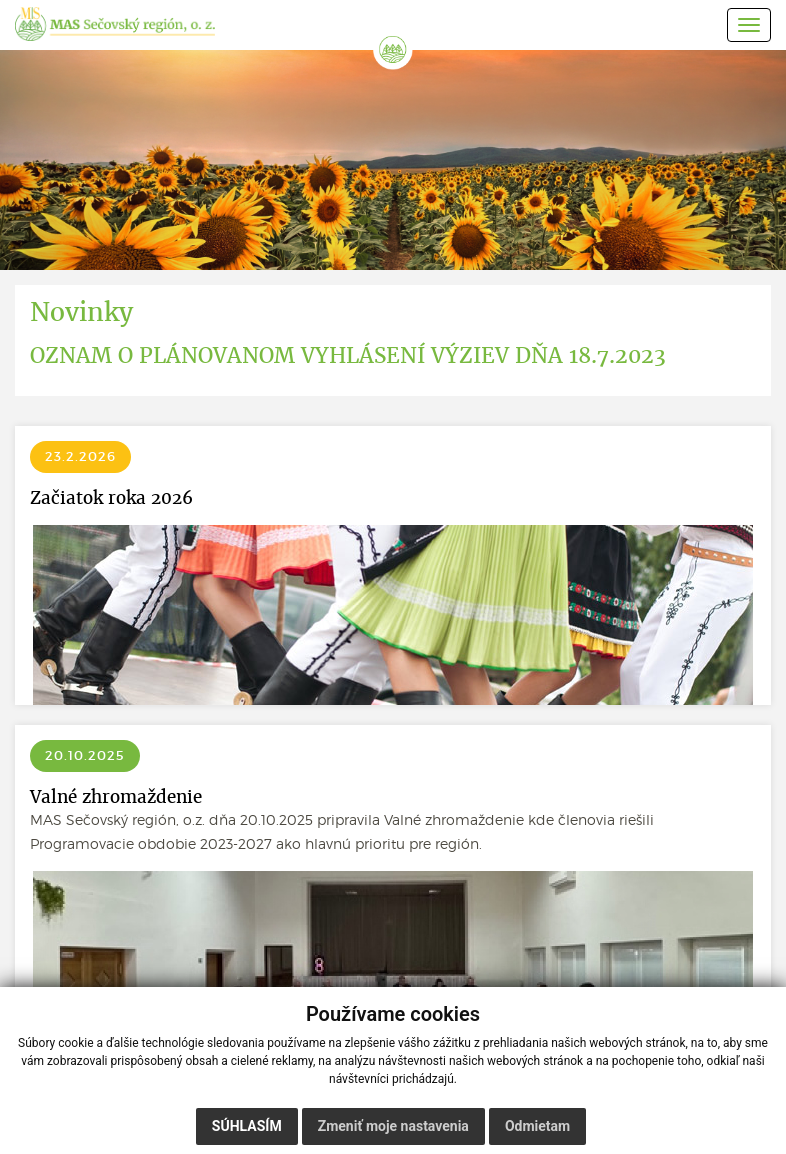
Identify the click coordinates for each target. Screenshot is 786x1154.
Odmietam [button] (537, 1126)
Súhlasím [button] (247, 1126)
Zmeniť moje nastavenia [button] (393, 1126)
